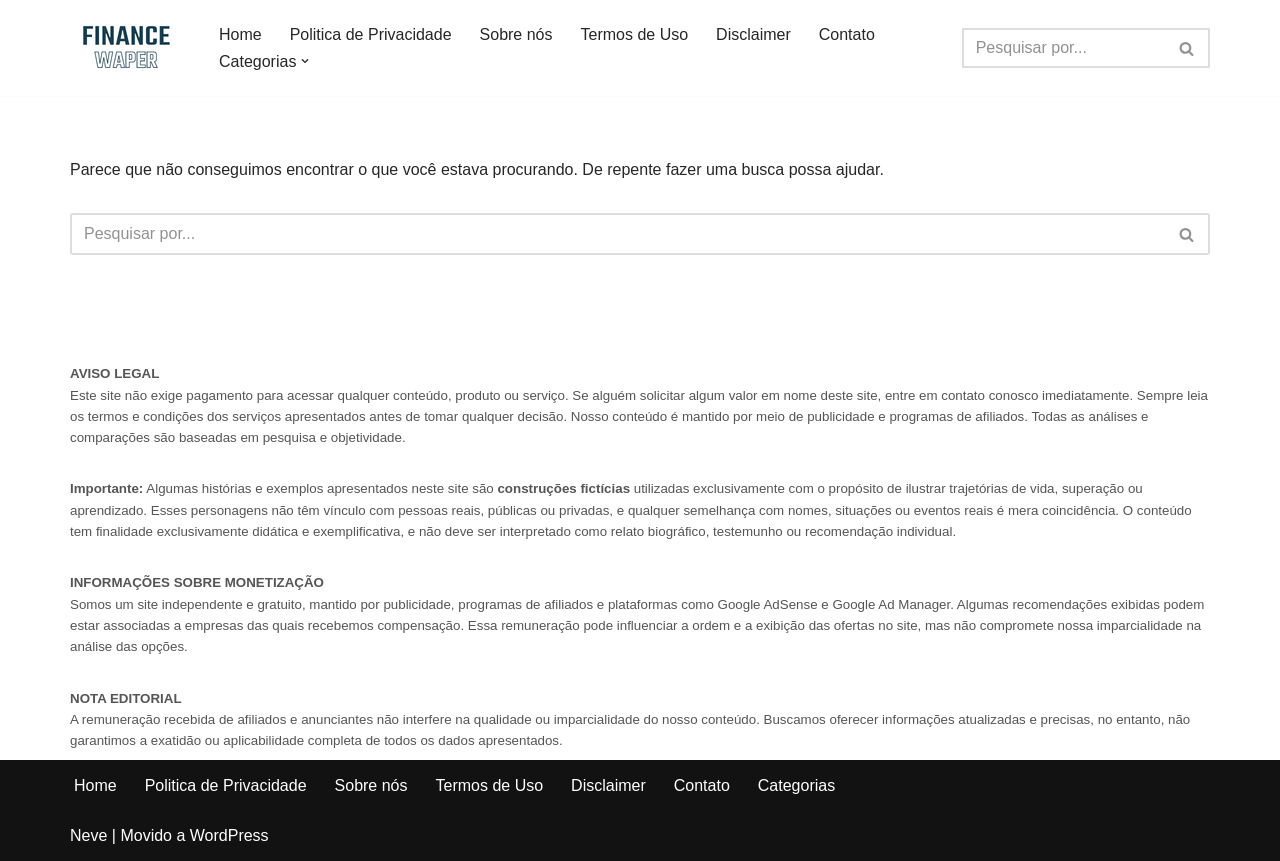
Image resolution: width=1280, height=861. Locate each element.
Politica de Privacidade (371, 34)
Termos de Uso (635, 34)
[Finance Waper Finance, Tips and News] (127, 48)
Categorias (796, 785)
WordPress (229, 835)
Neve (88, 835)
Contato (847, 34)
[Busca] (1063, 48)
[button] (305, 61)
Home (240, 34)
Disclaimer (753, 34)
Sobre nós (516, 34)
